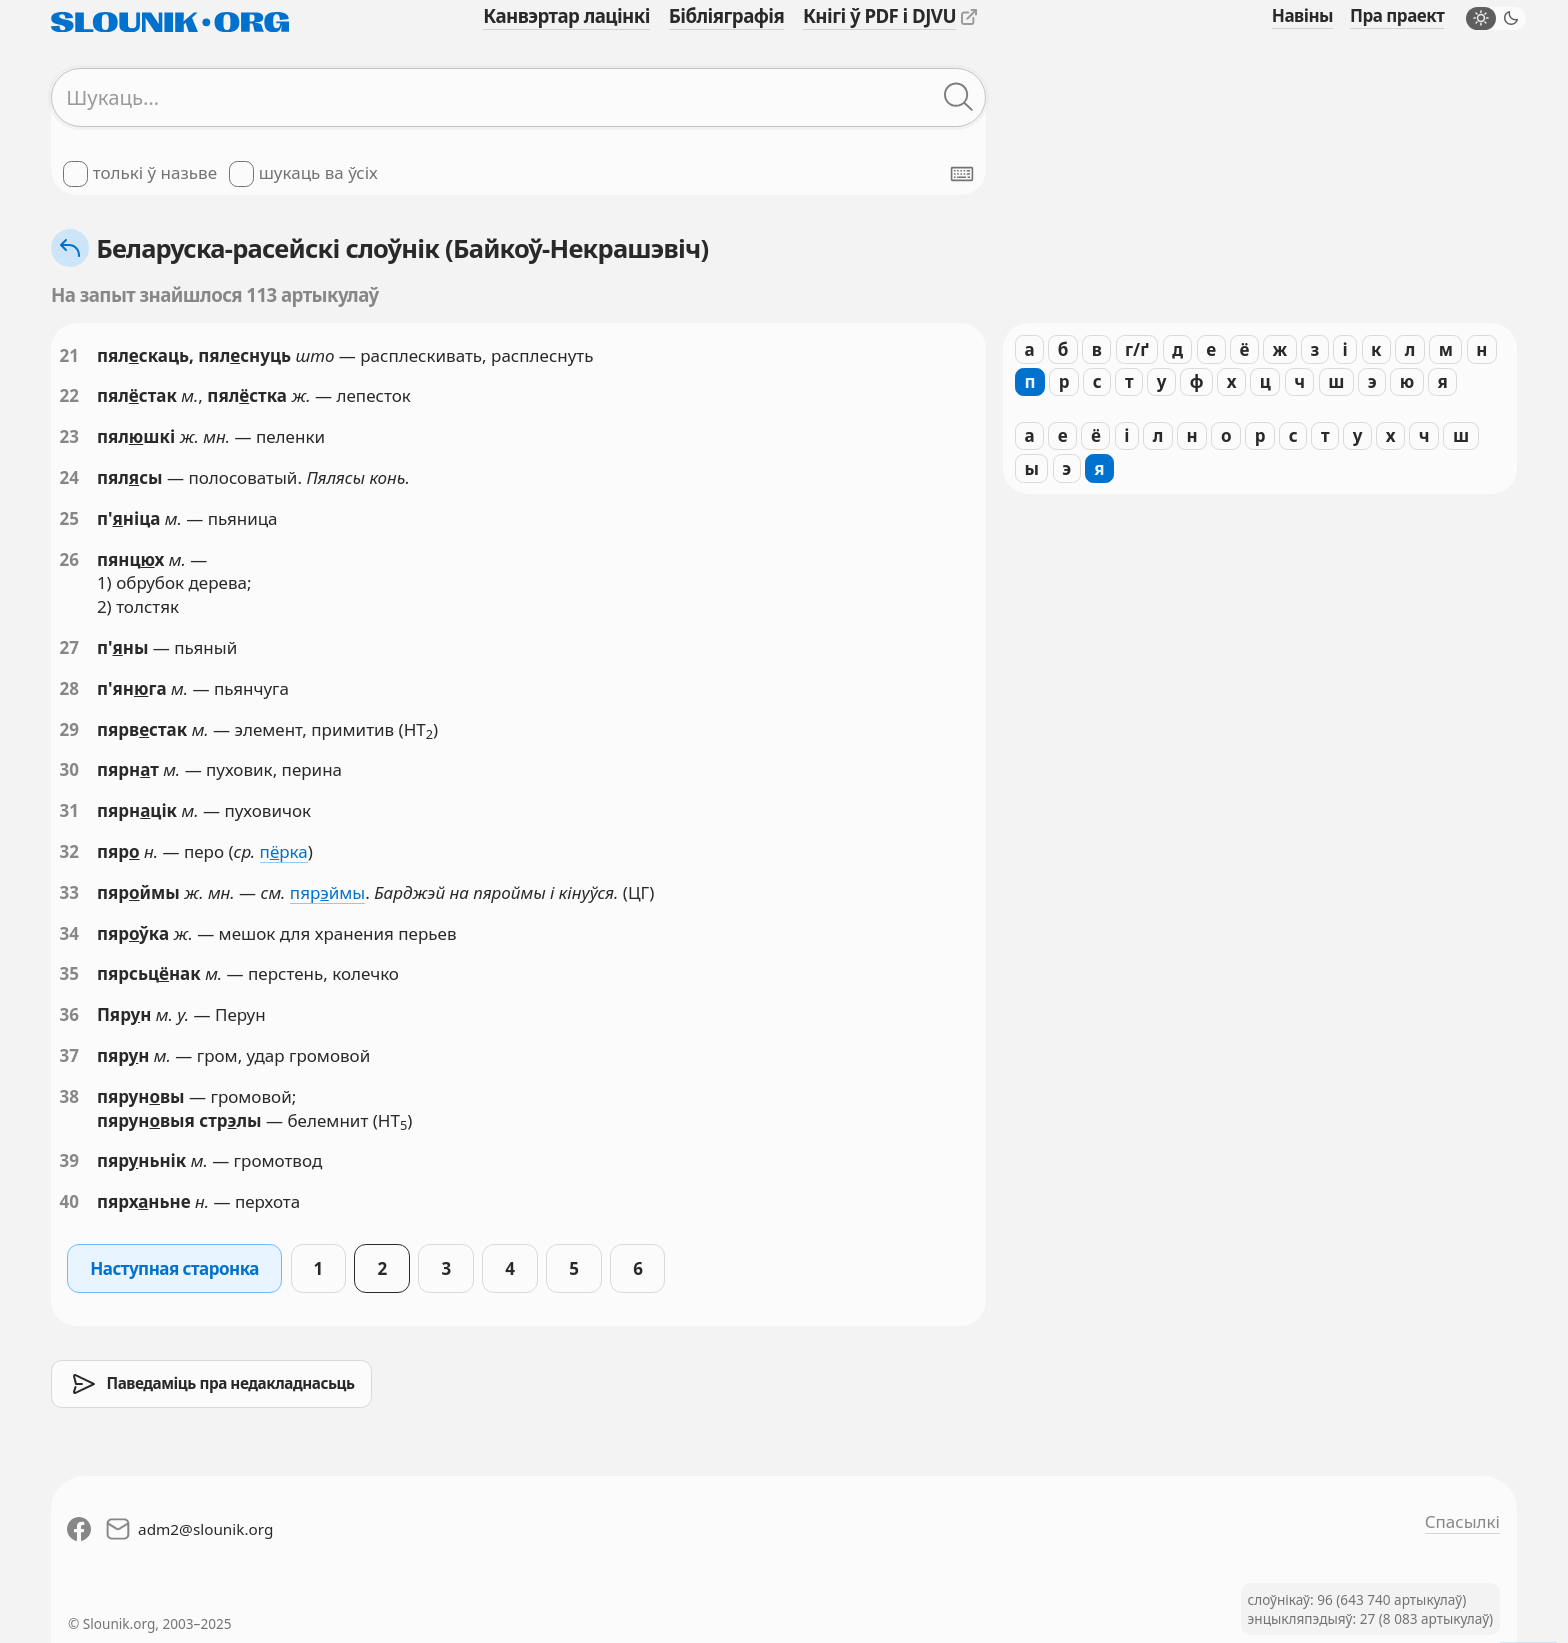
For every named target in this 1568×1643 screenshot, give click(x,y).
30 (69, 769)
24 (69, 477)
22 (69, 395)
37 (69, 1055)
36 (69, 1014)
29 (69, 729)
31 (69, 810)
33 (69, 892)
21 (69, 355)
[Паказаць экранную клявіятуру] (962, 174)
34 (69, 933)
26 (69, 559)
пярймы (327, 892)
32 (69, 851)
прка (284, 851)
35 (69, 973)
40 (69, 1201)
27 (69, 647)
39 (69, 1160)
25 (69, 518)
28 (69, 688)
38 (69, 1096)
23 (69, 436)
